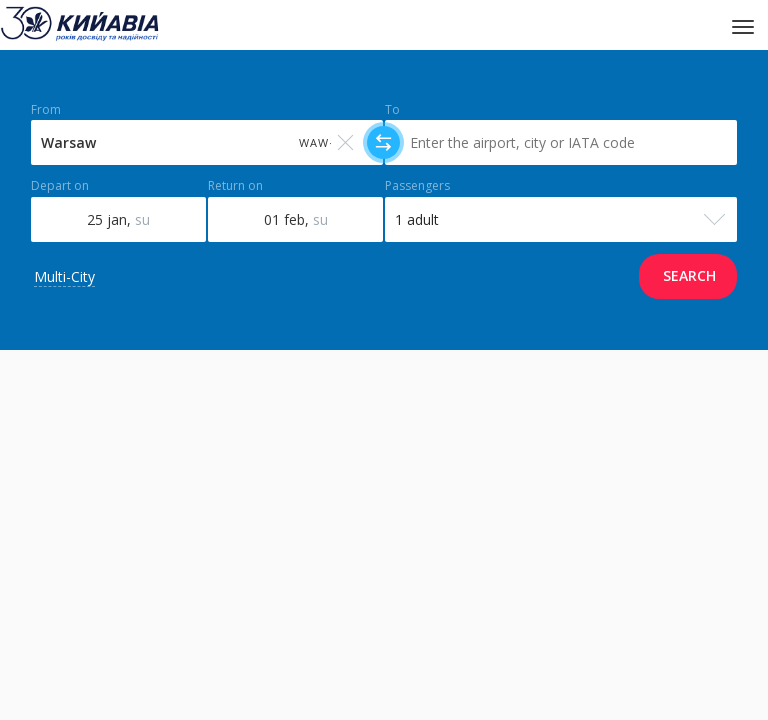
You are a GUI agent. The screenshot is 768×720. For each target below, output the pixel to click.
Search (689, 275)
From (46, 110)
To (392, 110)
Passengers (417, 186)
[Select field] (207, 142)
